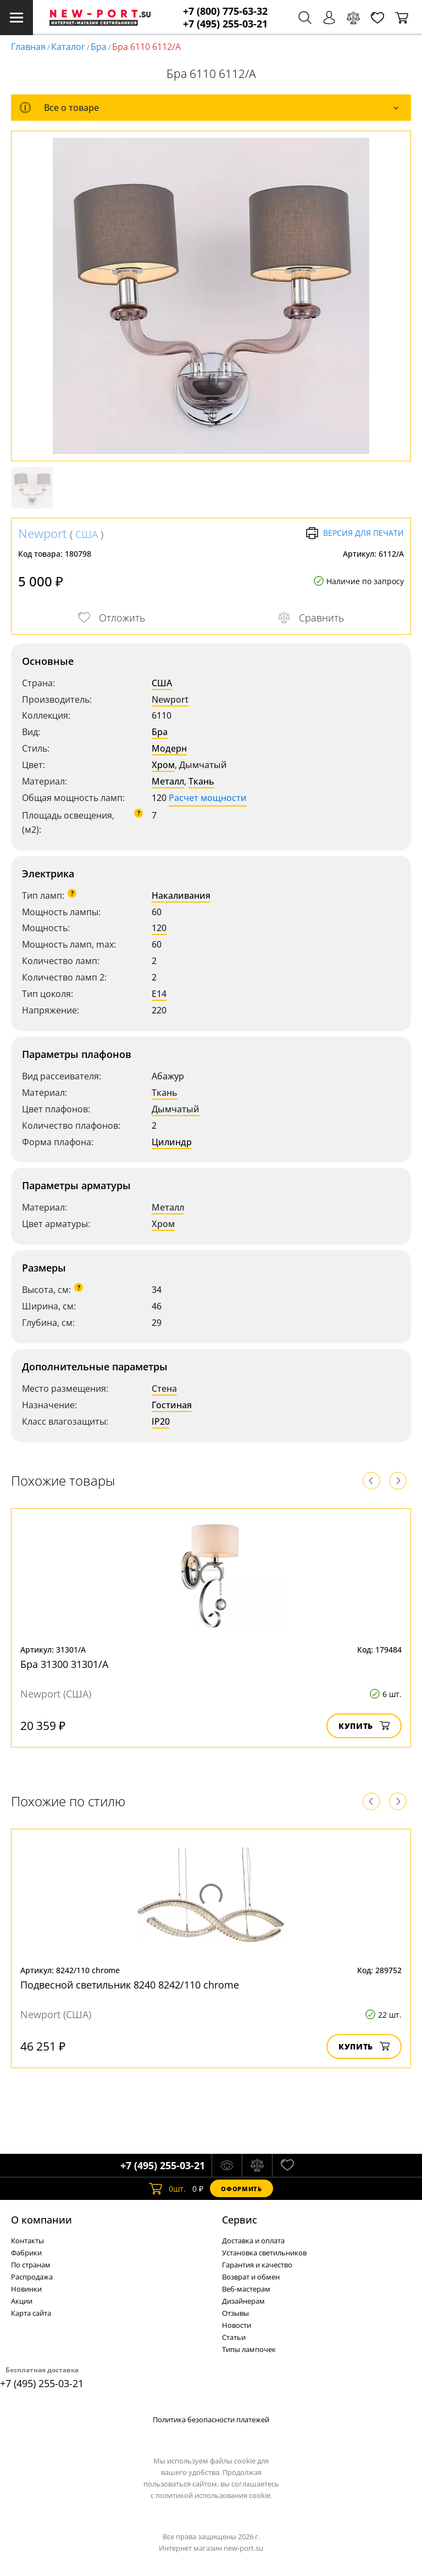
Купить (364, 1726)
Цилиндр (172, 1142)
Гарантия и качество (257, 2265)
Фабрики (26, 2253)
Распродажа (32, 2277)
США (86, 534)
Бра (99, 47)
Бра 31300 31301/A (64, 1664)
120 (159, 928)
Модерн (169, 748)
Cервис (239, 2219)
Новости (236, 2325)
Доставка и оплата (253, 2240)
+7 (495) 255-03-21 (225, 24)
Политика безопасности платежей (211, 2419)
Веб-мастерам (246, 2289)
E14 (159, 994)
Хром (163, 765)
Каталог (68, 47)
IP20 (161, 1421)
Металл (168, 781)
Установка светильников (264, 2253)
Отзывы (235, 2313)
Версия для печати (355, 533)
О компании (41, 2219)
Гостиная (172, 1405)
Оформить (241, 2189)
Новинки (26, 2289)
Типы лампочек (249, 2349)
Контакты (27, 2240)
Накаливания (181, 895)
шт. (167, 2188)
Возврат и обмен (251, 2277)
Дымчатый (175, 1109)
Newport (42, 533)
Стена (164, 1388)
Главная (28, 47)
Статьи (234, 2337)
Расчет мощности (208, 798)
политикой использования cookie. (214, 2495)
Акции (21, 2301)
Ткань (201, 781)
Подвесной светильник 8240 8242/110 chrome (129, 1984)
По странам (31, 2265)
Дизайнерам (243, 2301)
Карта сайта (31, 2313)
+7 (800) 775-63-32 (225, 11)
